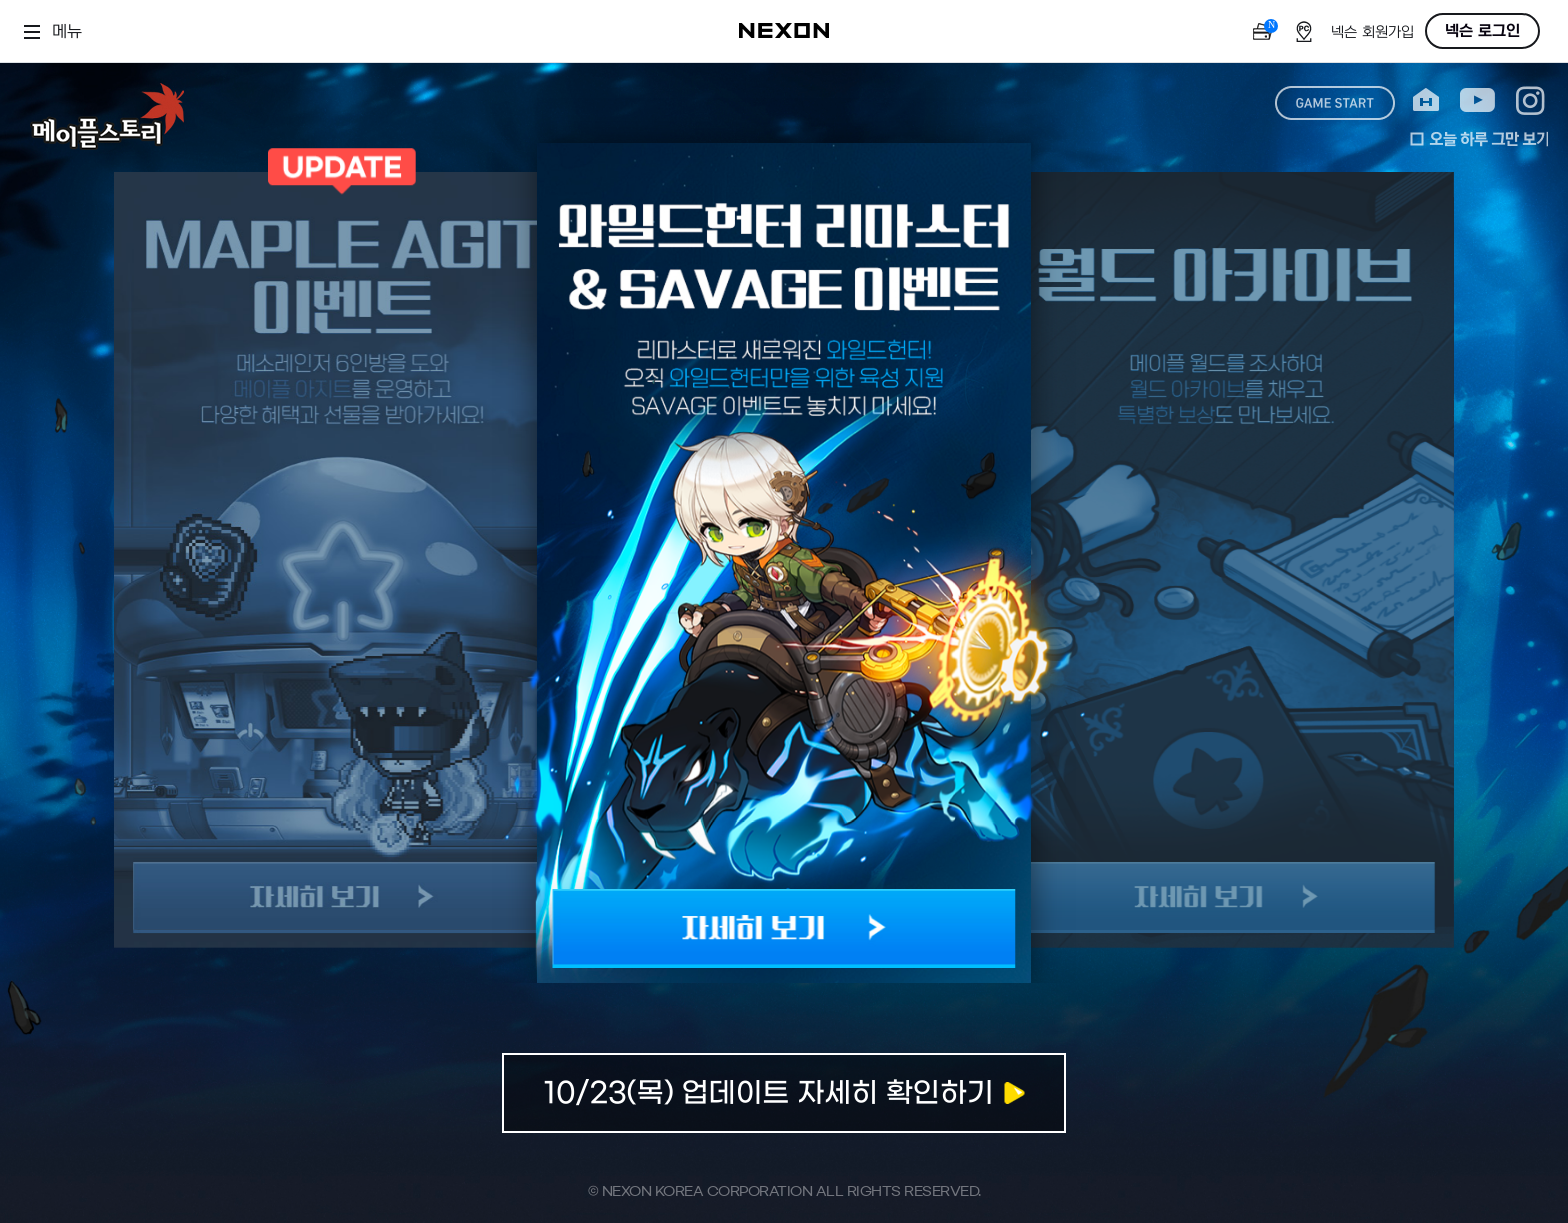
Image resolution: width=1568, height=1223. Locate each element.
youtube (1477, 100)
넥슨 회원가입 (1372, 32)
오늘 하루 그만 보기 (1479, 139)
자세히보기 (784, 1093)
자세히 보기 (784, 928)
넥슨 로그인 (1482, 31)
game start (1335, 103)
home (1426, 100)
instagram (1530, 100)
